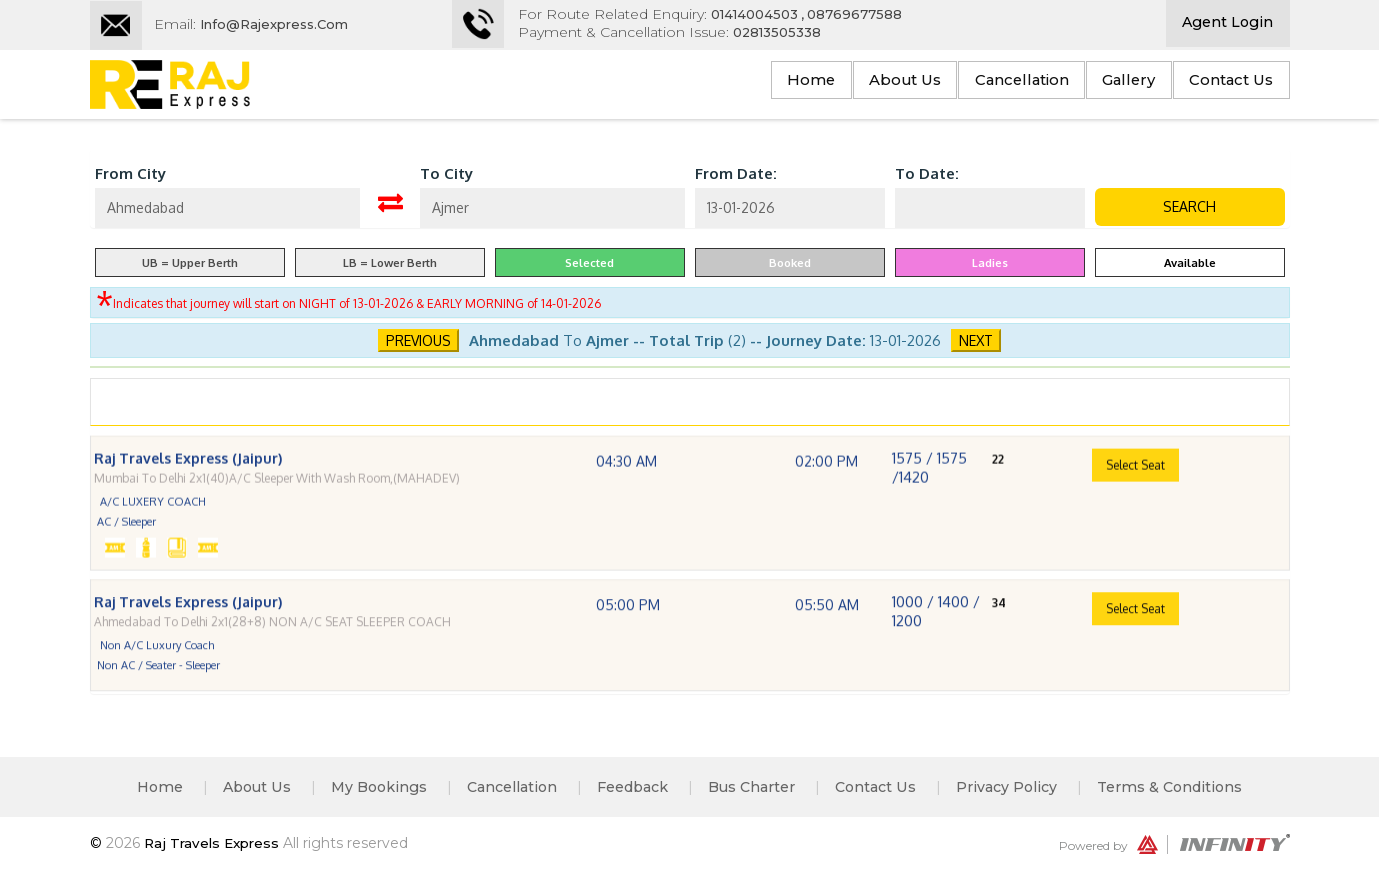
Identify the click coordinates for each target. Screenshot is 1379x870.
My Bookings (364, 786)
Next (976, 340)
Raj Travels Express (217, 843)
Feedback (632, 786)
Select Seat (1135, 499)
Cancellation (980, 82)
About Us (846, 82)
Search (1189, 206)
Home (737, 82)
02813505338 (794, 32)
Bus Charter (759, 786)
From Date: (736, 173)
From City (130, 173)
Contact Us (1222, 82)
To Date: (927, 173)
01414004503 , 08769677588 (827, 14)
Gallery (1103, 82)
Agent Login (1227, 23)
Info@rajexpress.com (280, 24)
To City (446, 173)
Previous (418, 340)
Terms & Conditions (1192, 786)
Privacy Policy (1024, 786)
